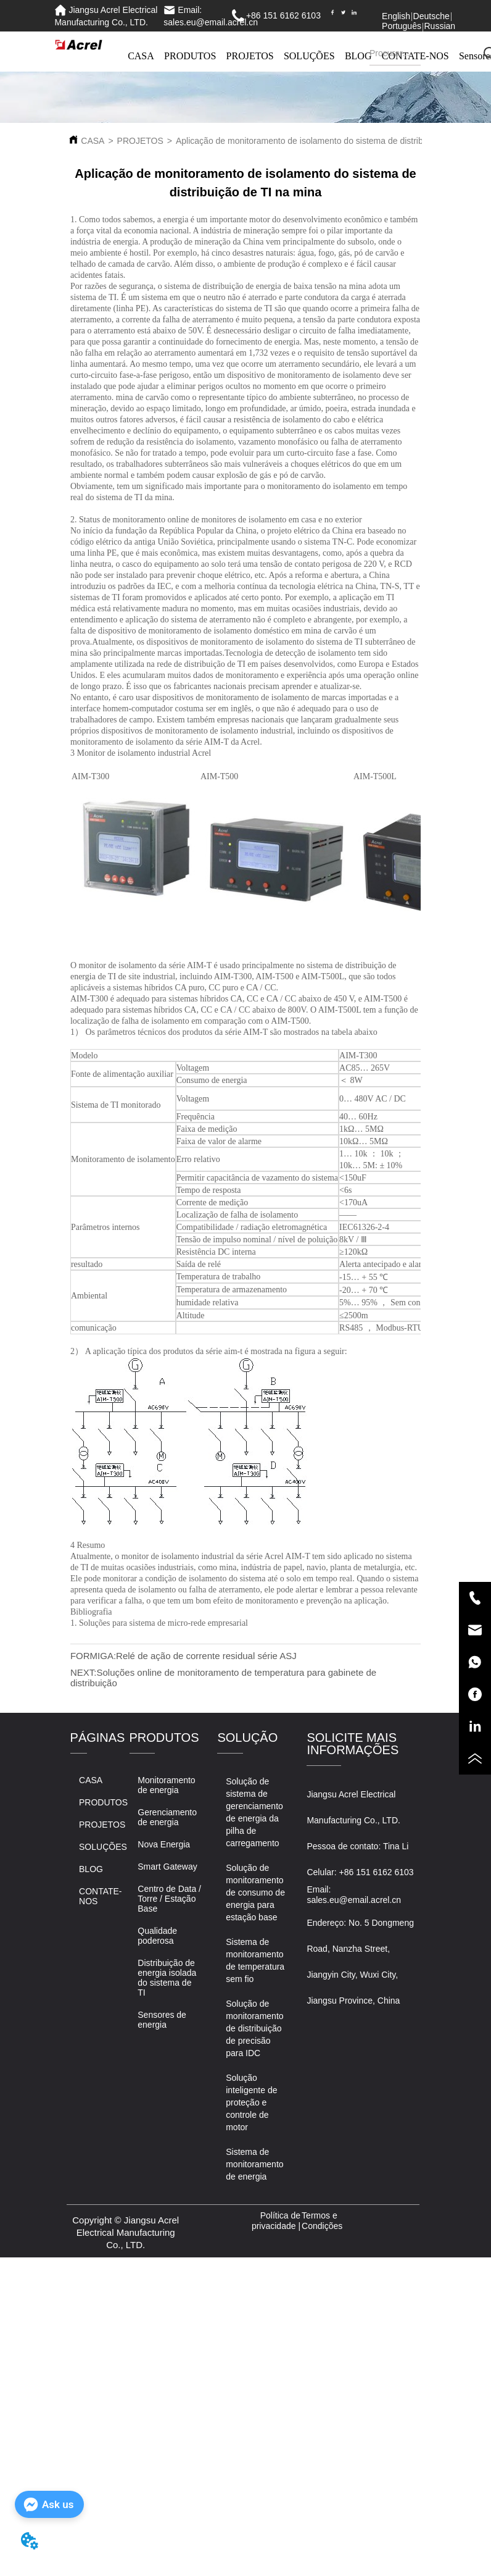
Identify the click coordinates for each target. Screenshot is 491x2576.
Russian (439, 26)
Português (401, 26)
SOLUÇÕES (309, 56)
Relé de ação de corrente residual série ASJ (206, 1655)
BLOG (358, 56)
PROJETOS (250, 56)
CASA (141, 56)
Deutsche (431, 16)
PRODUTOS (190, 56)
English (396, 16)
